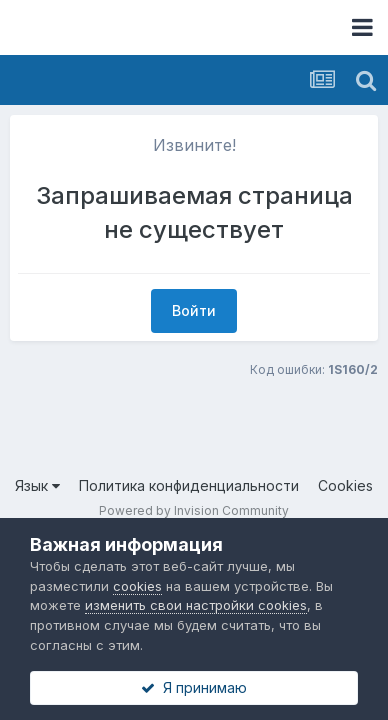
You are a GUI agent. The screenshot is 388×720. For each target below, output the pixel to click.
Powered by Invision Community (194, 510)
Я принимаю (194, 687)
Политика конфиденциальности (189, 485)
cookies (137, 586)
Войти (194, 310)
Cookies (345, 485)
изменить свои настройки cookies (196, 605)
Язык (37, 485)
